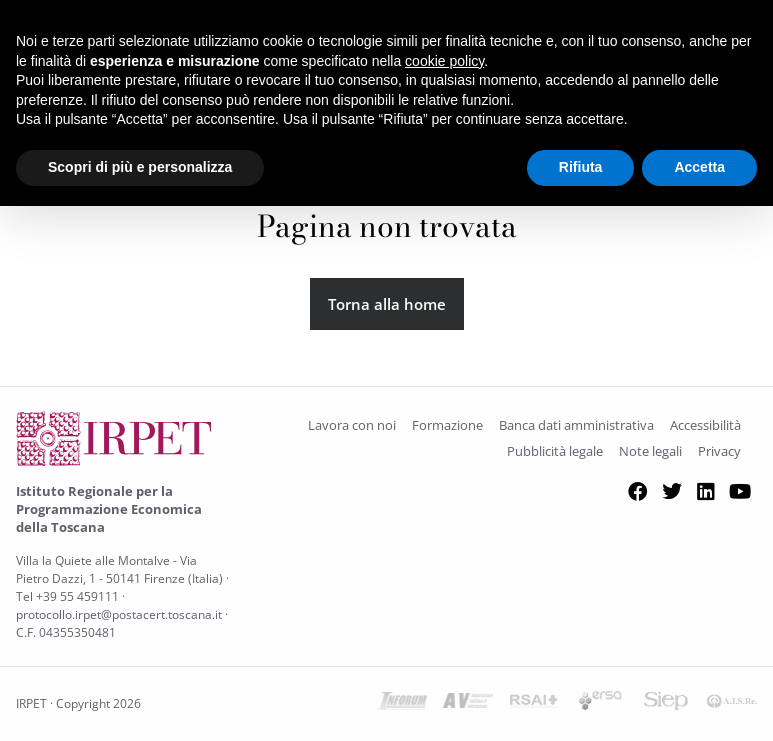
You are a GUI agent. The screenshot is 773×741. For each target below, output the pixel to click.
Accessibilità (705, 425)
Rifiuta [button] (581, 167)
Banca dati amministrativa (576, 425)
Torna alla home (387, 304)
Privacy (719, 451)
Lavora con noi (352, 425)
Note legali (650, 451)
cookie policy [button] (444, 61)
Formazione (447, 425)
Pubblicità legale (555, 451)
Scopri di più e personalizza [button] (140, 167)
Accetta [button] (699, 167)
